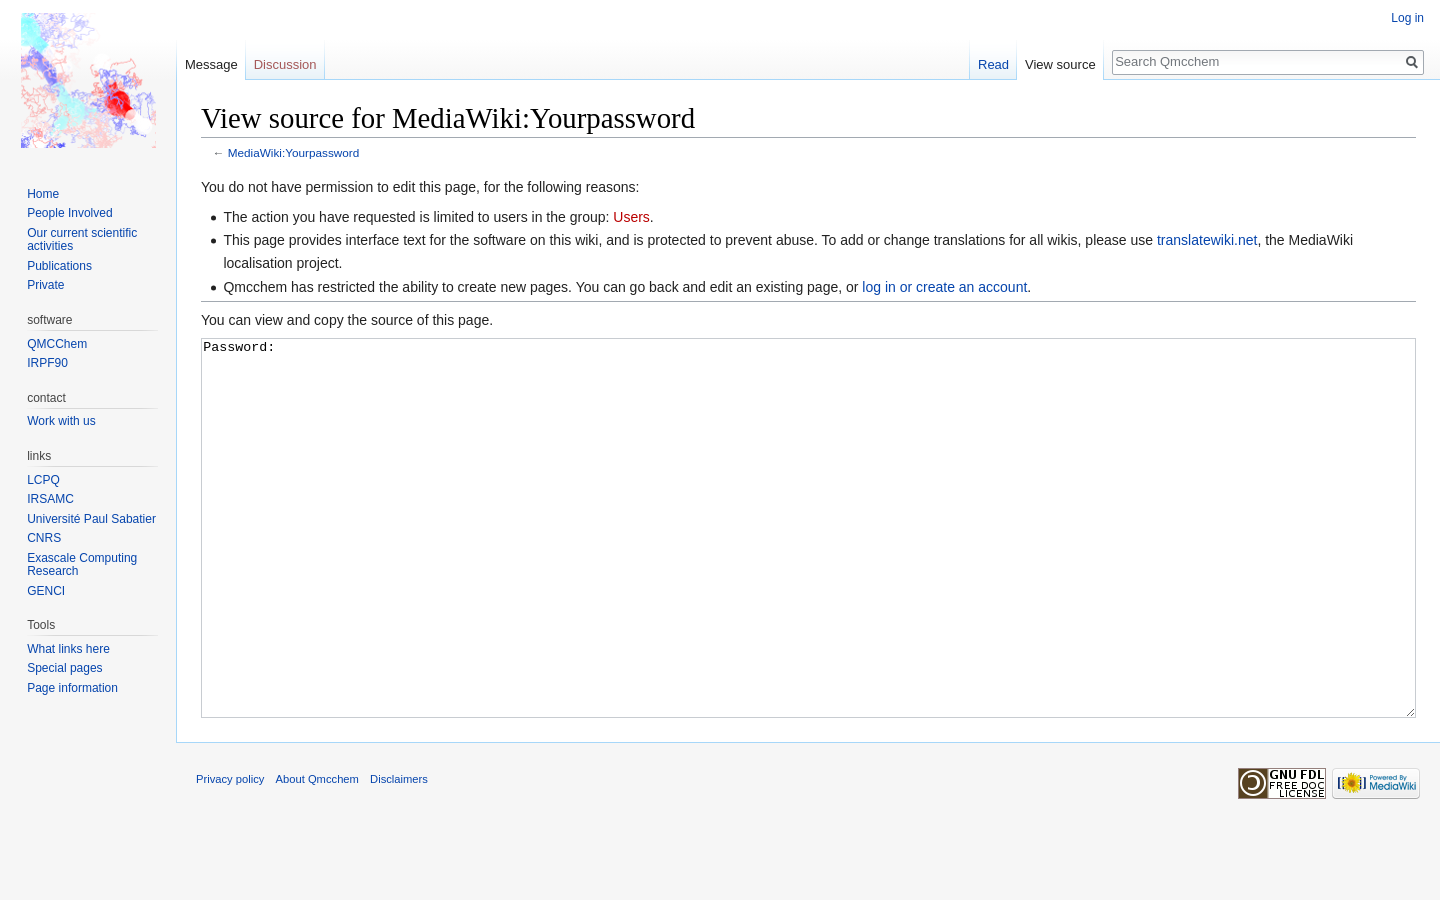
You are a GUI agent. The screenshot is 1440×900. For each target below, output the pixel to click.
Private (45, 285)
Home (43, 194)
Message (211, 64)
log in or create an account (944, 287)
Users (631, 217)
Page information (72, 688)
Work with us (61, 421)
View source (1060, 64)
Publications (59, 266)
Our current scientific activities (82, 240)
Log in (1407, 18)
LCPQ (43, 480)
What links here (68, 649)
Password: (808, 565)
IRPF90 (47, 363)
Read (993, 64)
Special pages (64, 668)
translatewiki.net (1207, 240)
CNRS (44, 538)
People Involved (69, 213)
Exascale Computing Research (82, 565)
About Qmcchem (317, 854)
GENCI (46, 591)
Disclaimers (399, 854)
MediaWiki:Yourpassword (293, 152)
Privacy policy (230, 854)
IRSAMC (50, 499)
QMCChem (57, 344)
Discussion (285, 64)
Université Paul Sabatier (91, 519)
